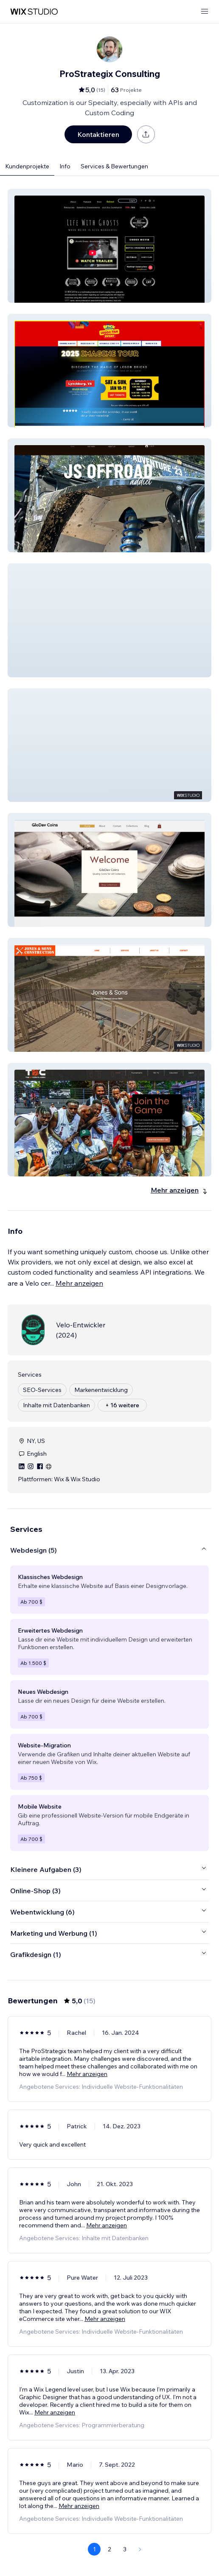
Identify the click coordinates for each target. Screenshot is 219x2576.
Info (64, 166)
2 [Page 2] (109, 2549)
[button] (109, 246)
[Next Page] (140, 2549)
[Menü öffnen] (204, 11)
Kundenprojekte (27, 166)
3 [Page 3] (124, 2549)
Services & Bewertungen (114, 166)
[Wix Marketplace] (34, 12)
